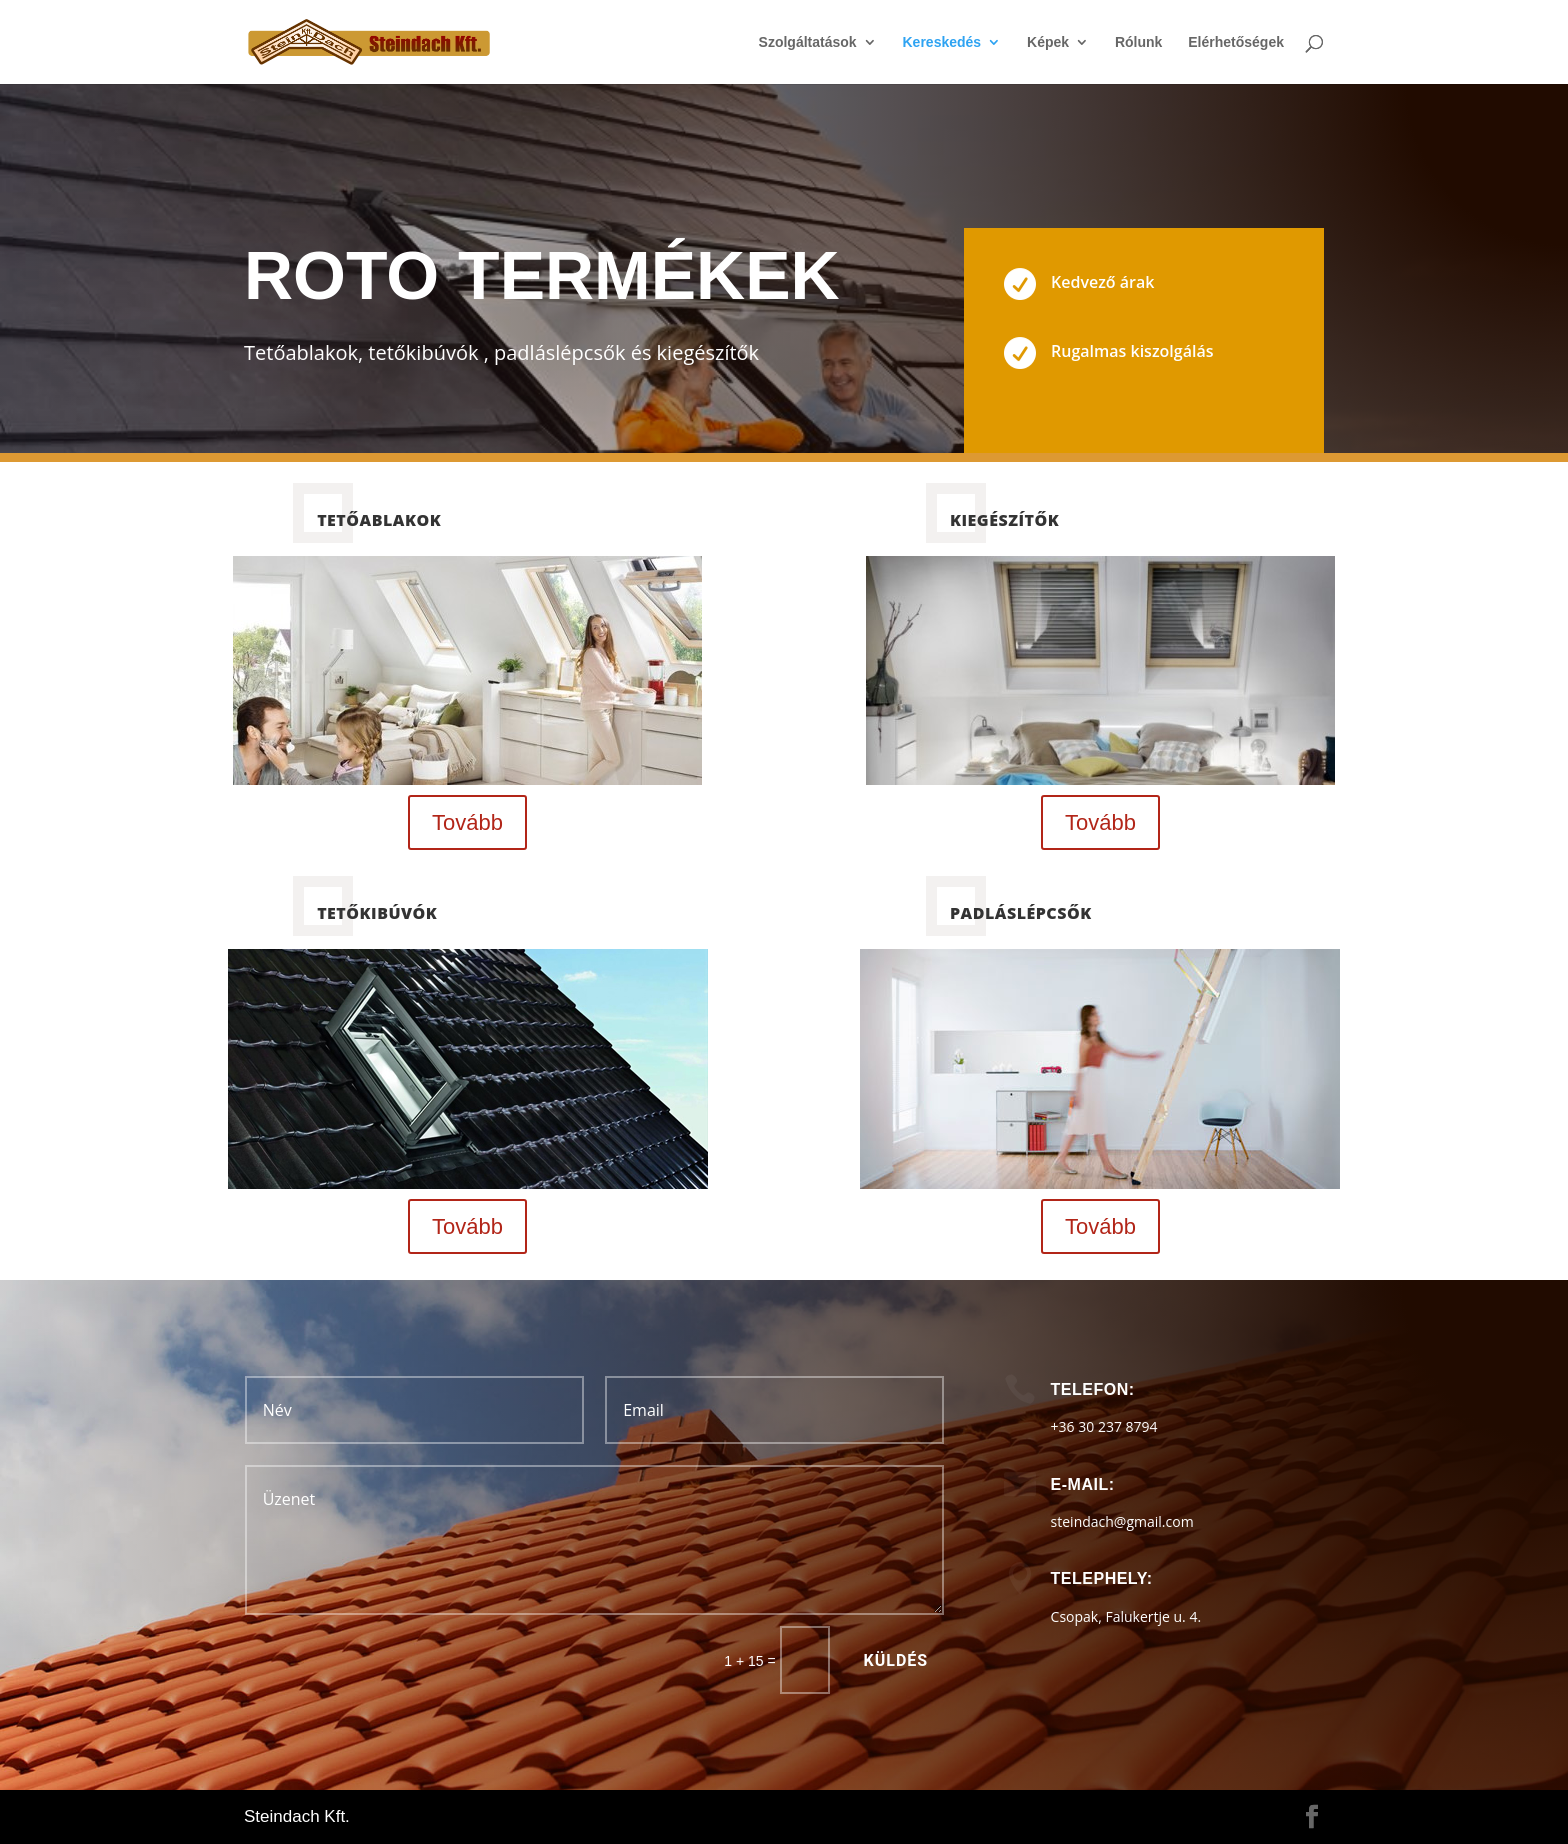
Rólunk (1138, 42)
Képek (1048, 42)
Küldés (896, 1660)
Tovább (467, 822)
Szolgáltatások (808, 42)
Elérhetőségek (1236, 42)
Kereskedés (942, 42)
